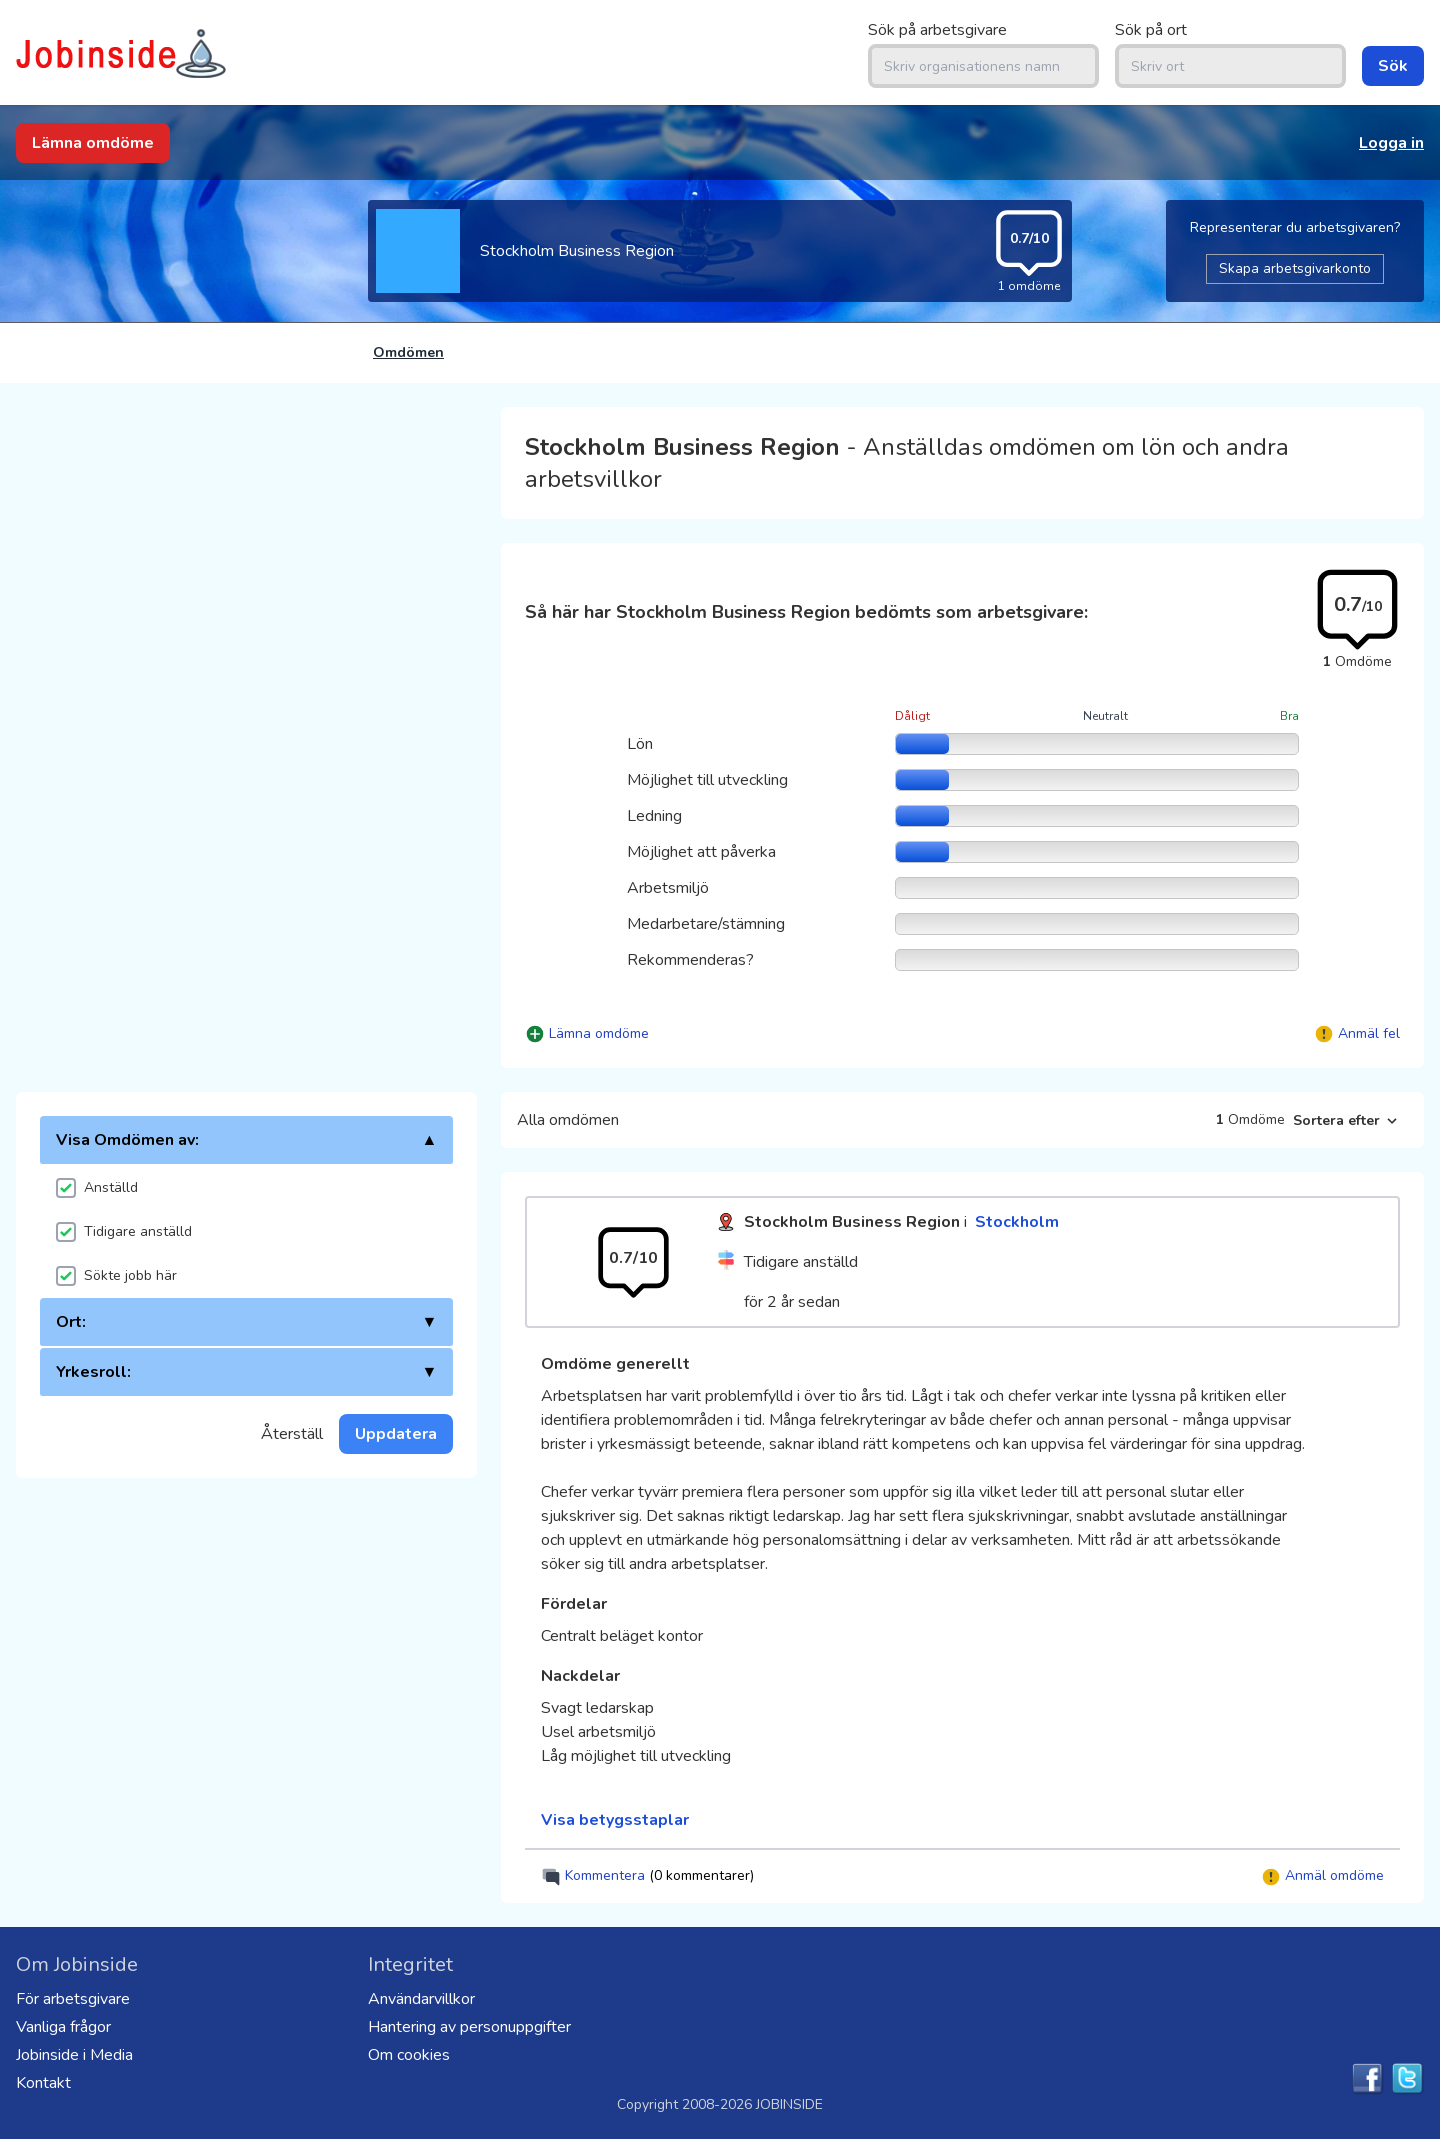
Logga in (1391, 143)
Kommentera (647, 1876)
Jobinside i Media (74, 2055)
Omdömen (408, 352)
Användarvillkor (421, 1999)
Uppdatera (396, 1434)
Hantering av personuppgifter (469, 2027)
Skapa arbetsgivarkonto (1295, 268)
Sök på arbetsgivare (937, 30)
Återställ (292, 1434)
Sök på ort (1151, 30)
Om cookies (409, 2055)
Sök (1393, 66)
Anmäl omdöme (1322, 1876)
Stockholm (1017, 1222)
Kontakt (43, 2083)
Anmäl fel (1369, 1033)
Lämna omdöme (93, 143)
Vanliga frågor (63, 2027)
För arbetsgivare (73, 1999)
